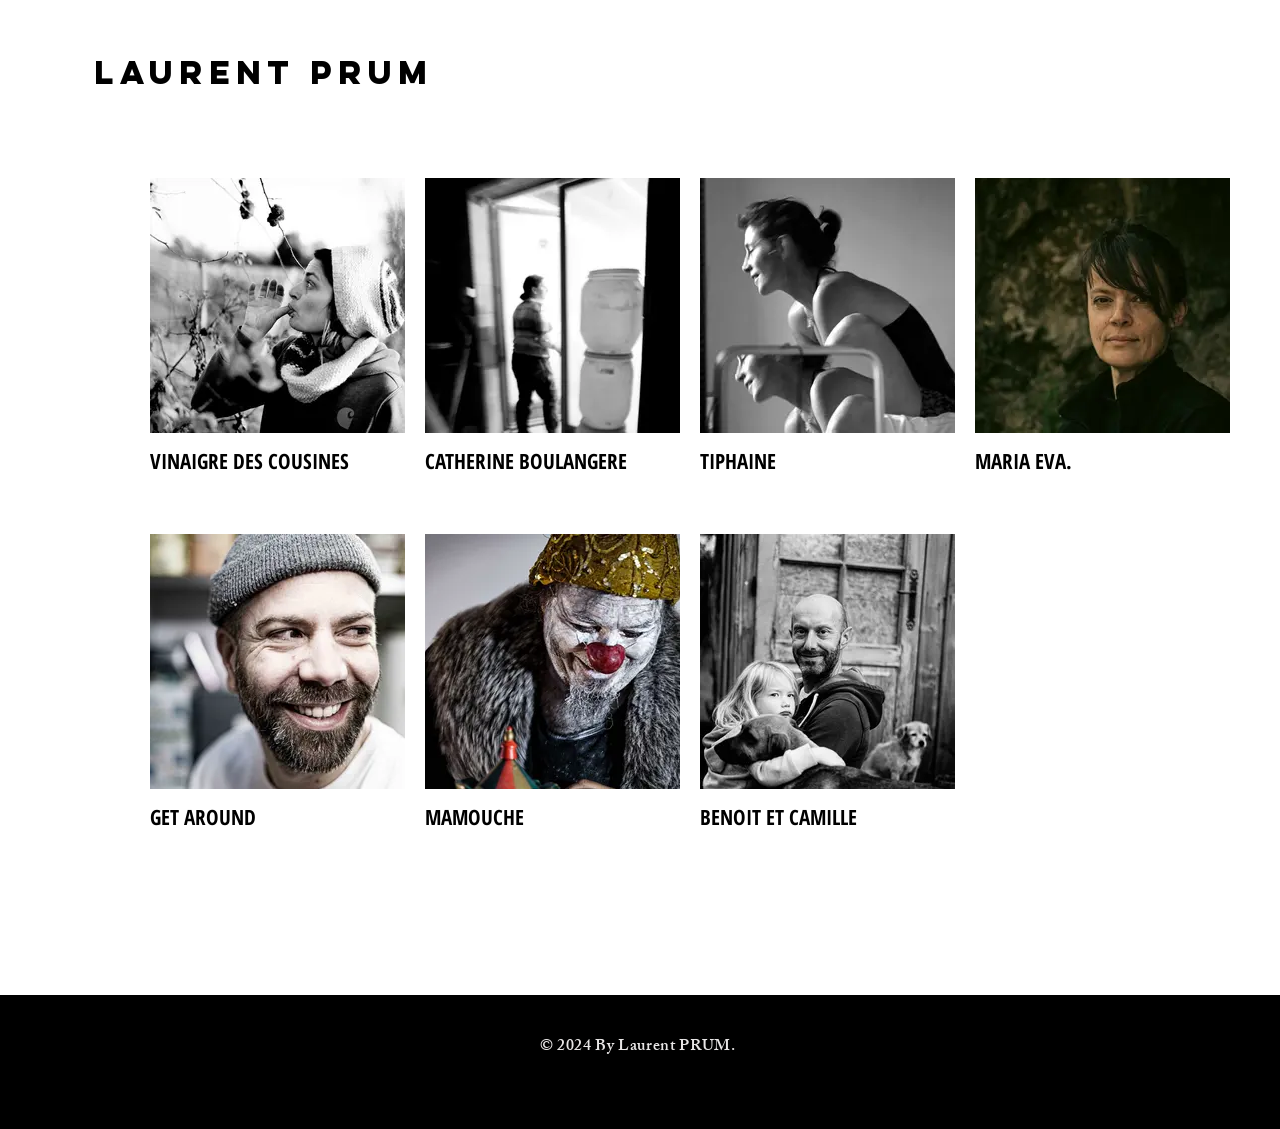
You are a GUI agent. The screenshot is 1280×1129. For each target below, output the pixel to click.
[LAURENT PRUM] (263, 73)
